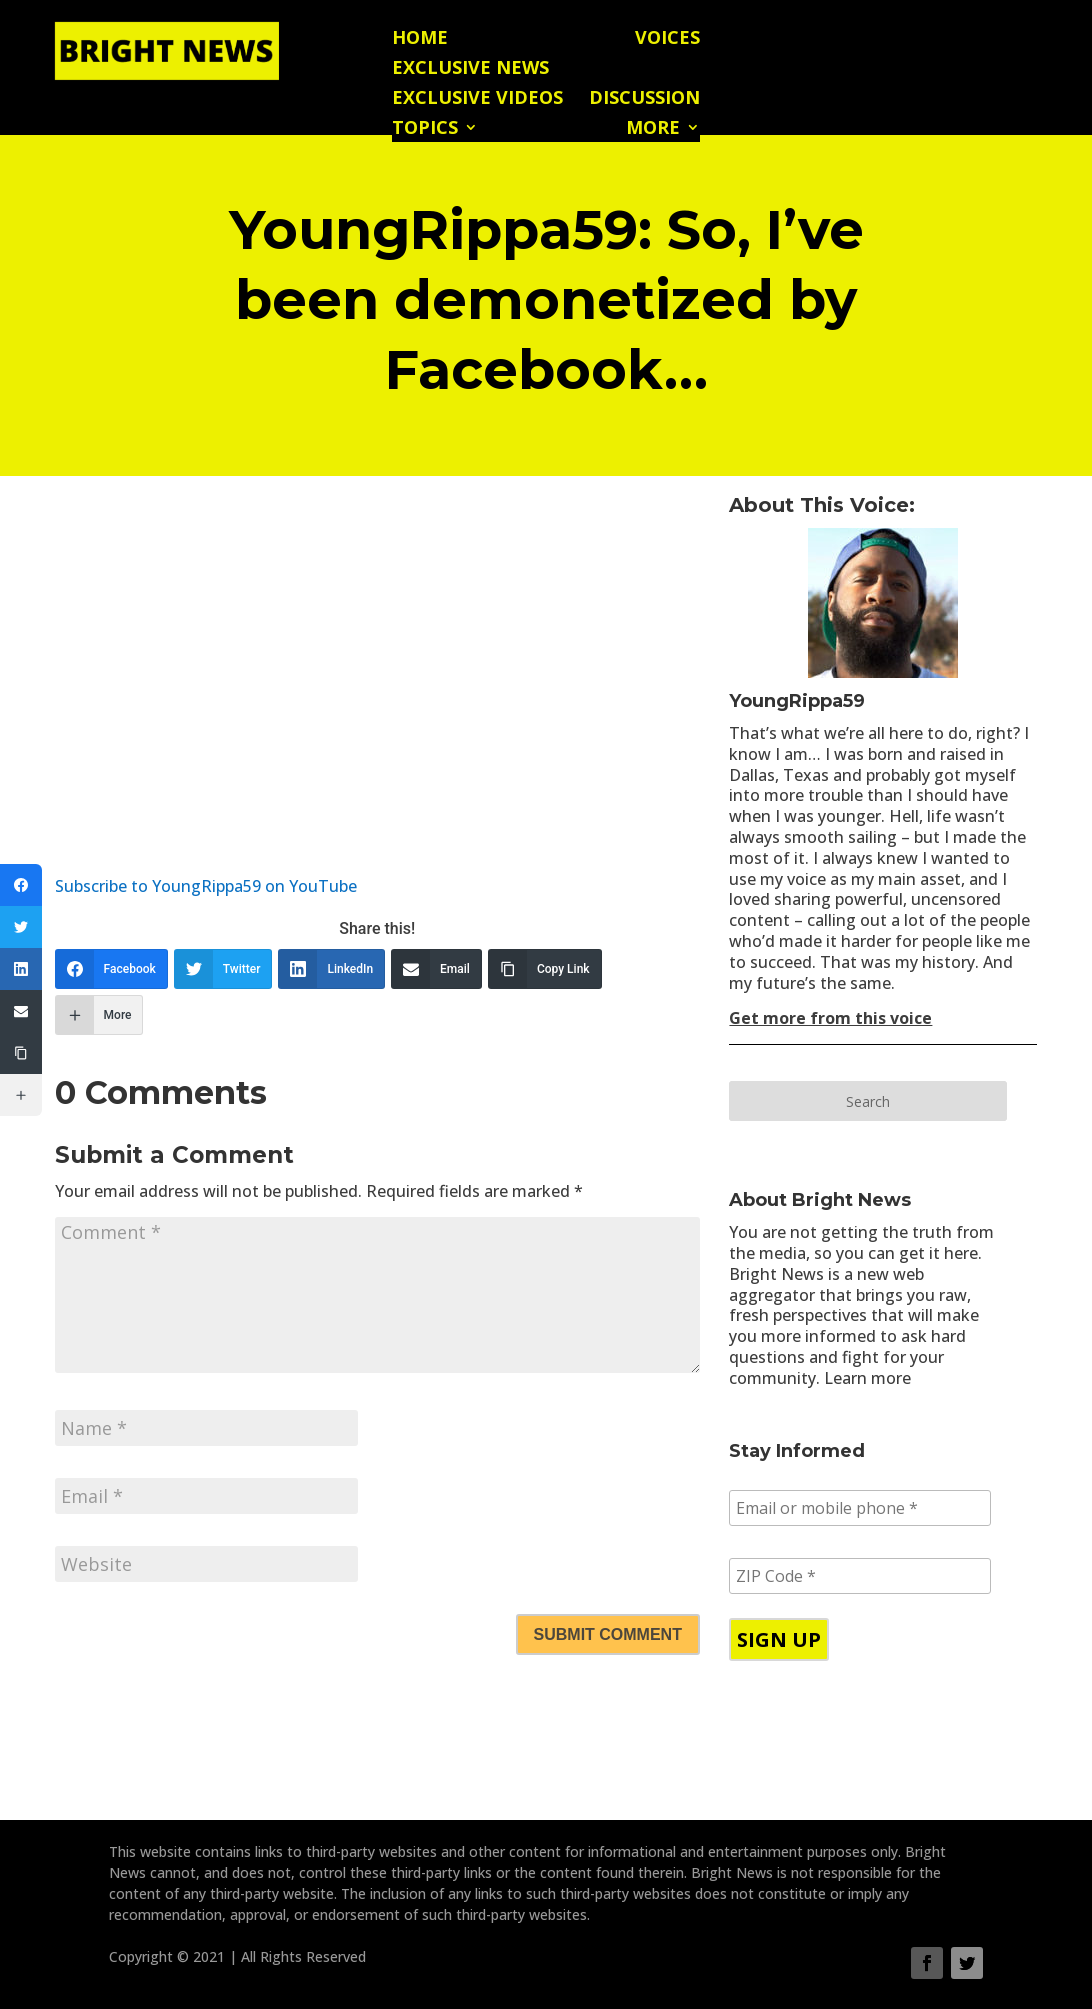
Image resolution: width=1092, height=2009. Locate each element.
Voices (667, 39)
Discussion (644, 99)
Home (420, 39)
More (653, 129)
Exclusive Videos (477, 99)
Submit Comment (608, 1634)
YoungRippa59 (797, 701)
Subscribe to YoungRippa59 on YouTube (206, 886)
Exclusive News (470, 69)
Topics (425, 129)
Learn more (867, 1378)
